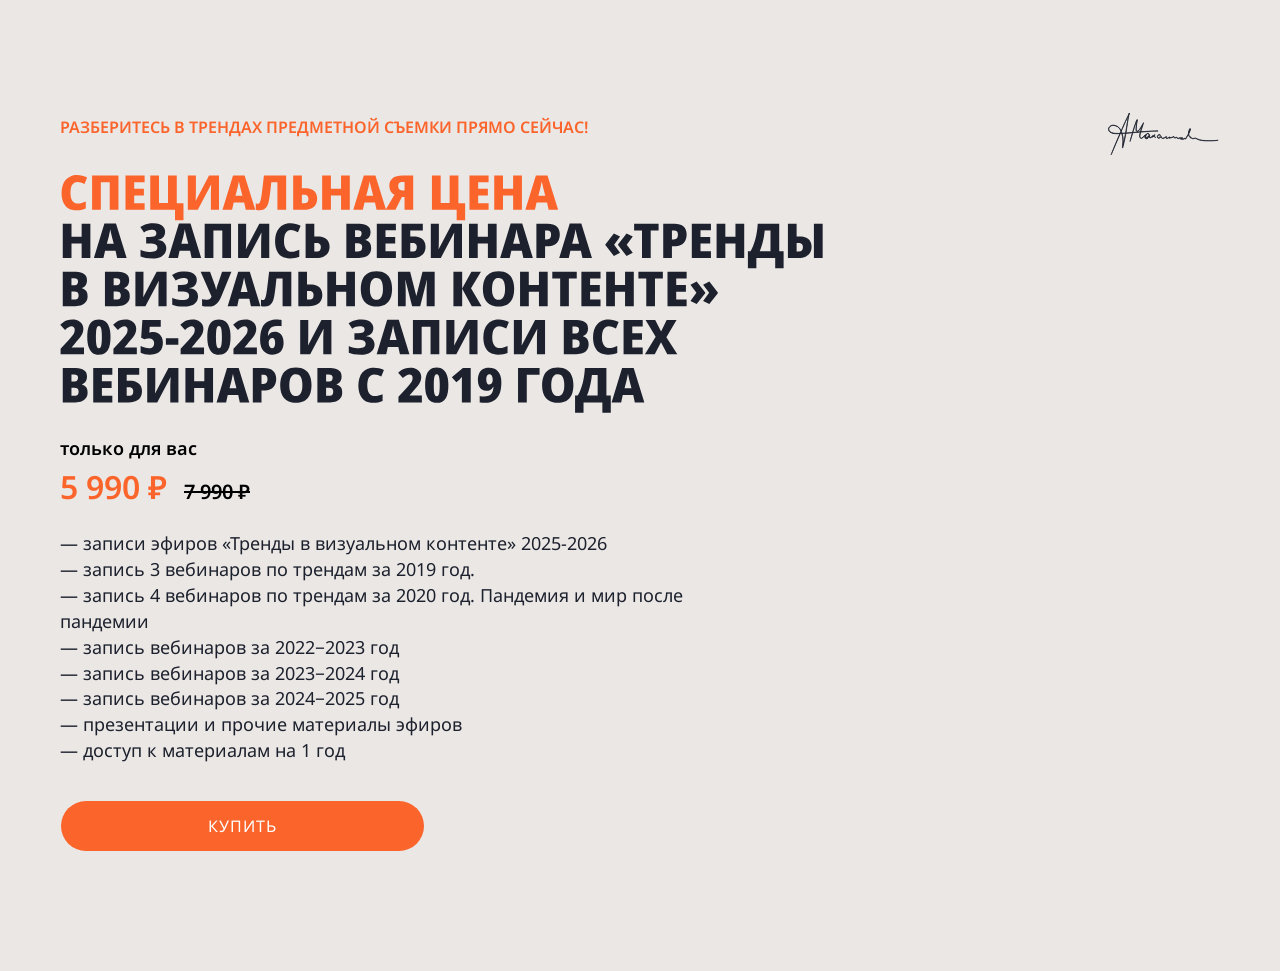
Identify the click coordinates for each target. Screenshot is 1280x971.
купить (242, 826)
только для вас (128, 448)
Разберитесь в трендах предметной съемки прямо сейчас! (324, 127)
